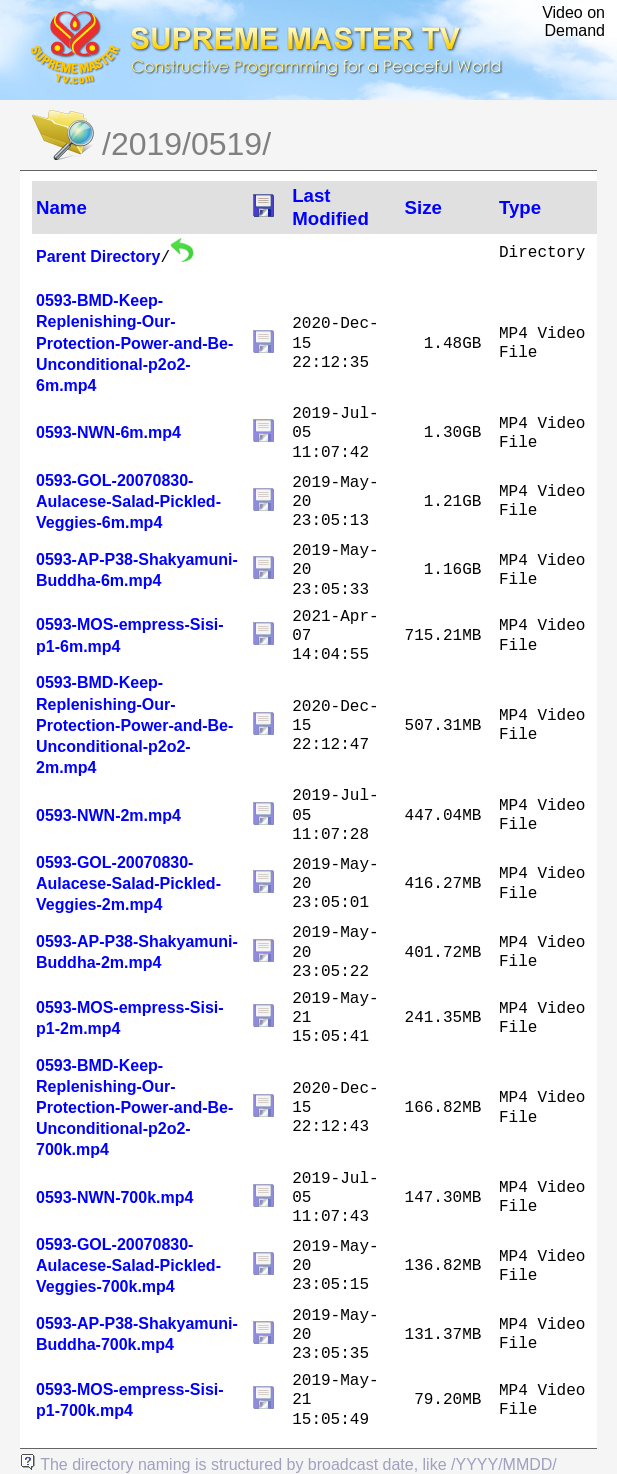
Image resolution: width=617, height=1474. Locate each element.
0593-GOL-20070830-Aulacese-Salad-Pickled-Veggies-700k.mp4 (128, 1265)
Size (423, 207)
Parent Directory (98, 256)
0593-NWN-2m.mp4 (108, 815)
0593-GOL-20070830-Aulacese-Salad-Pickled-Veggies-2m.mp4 (128, 883)
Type (520, 207)
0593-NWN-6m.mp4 (108, 432)
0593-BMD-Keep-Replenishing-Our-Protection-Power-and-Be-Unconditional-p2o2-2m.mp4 (134, 725)
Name (61, 207)
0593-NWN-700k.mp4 (114, 1197)
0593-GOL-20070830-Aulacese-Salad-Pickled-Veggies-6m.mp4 (128, 501)
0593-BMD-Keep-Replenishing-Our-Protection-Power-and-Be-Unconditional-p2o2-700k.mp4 (134, 1108)
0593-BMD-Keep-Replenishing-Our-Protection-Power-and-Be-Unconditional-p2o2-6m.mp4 (134, 343)
